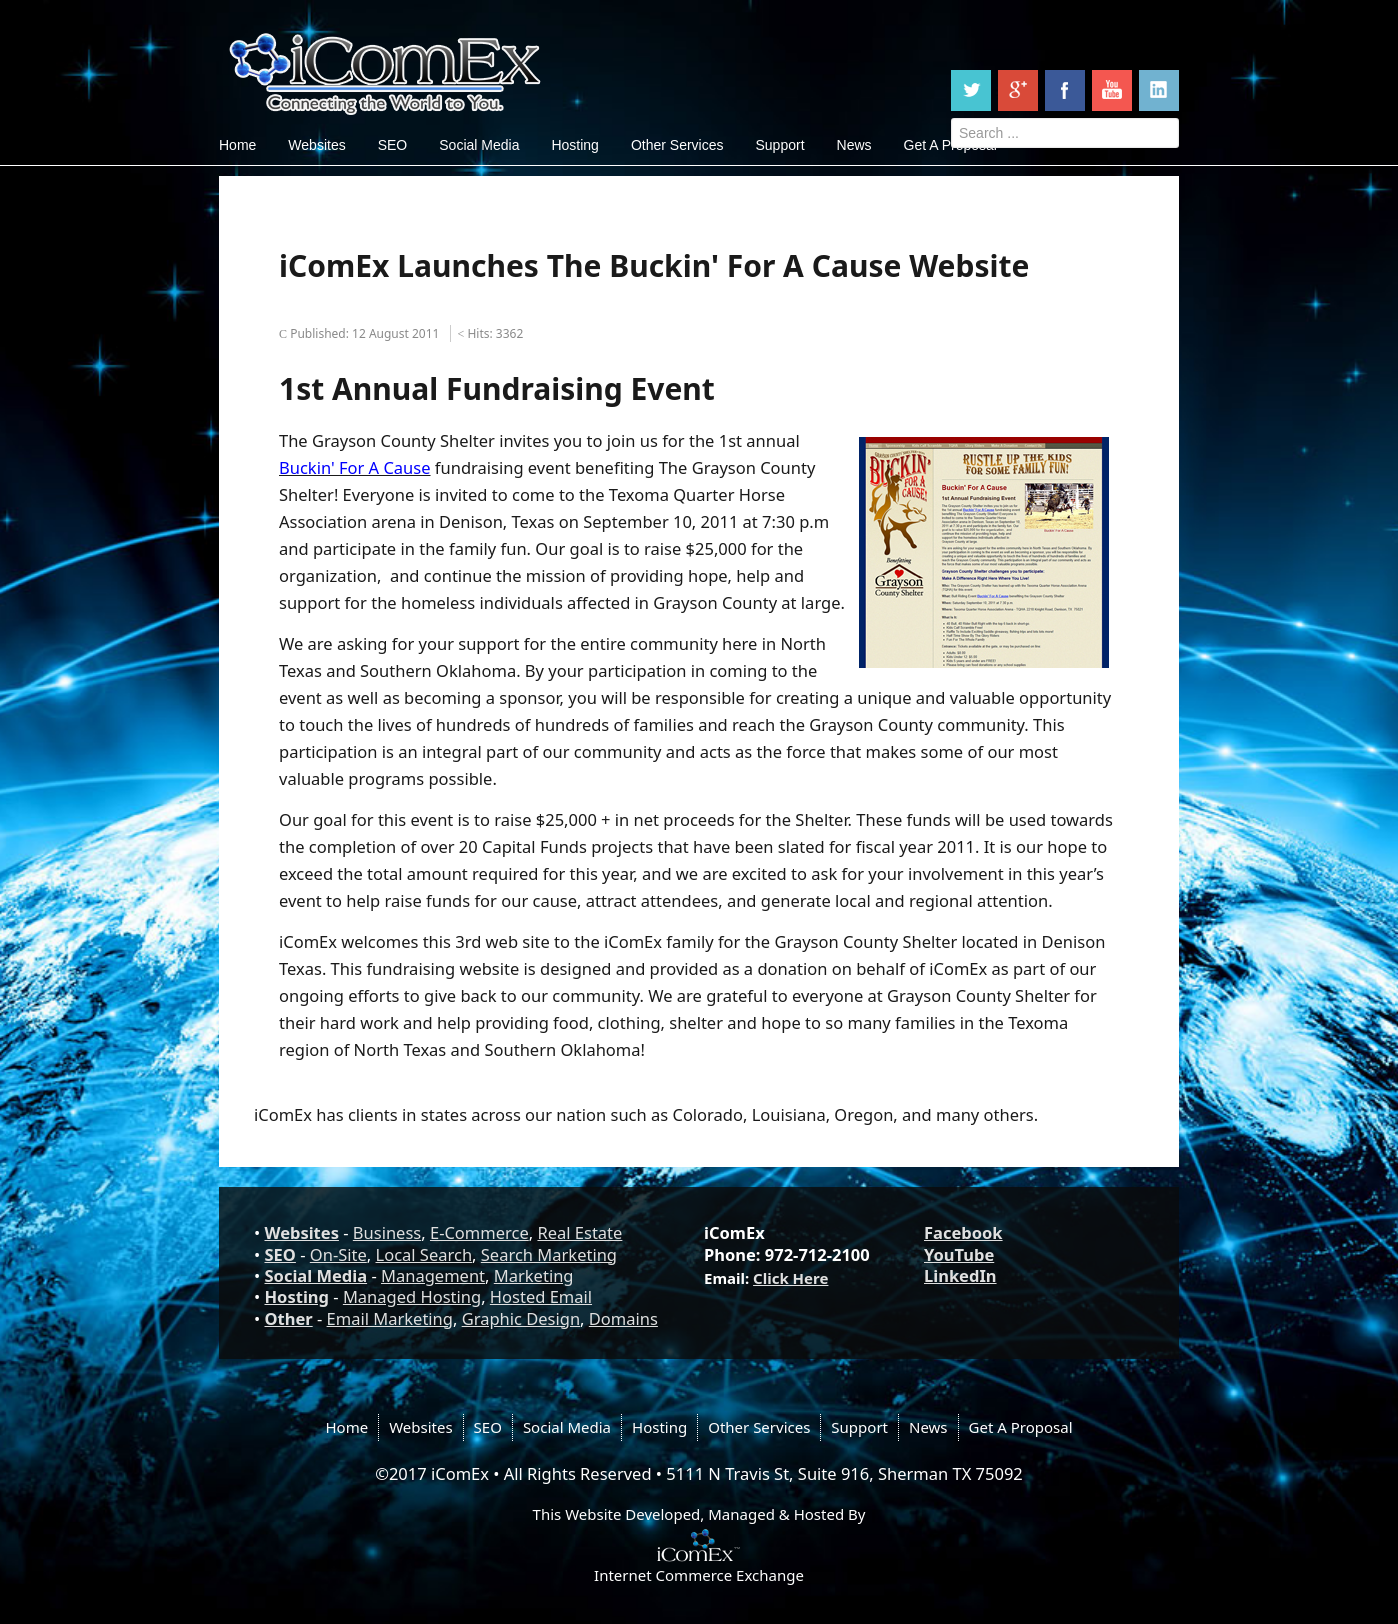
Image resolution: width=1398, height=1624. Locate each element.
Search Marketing (549, 1254)
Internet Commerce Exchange (699, 1575)
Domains (623, 1318)
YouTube (959, 1254)
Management (433, 1275)
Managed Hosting (412, 1296)
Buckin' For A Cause (355, 467)
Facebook (963, 1232)
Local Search (424, 1254)
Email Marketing (390, 1318)
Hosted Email (541, 1296)
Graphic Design (521, 1318)
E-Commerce (479, 1232)
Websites (316, 145)
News (854, 145)
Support (779, 145)
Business (387, 1232)
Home (237, 145)
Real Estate (579, 1232)
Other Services (677, 145)
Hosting (574, 145)
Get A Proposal (1021, 1427)
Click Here (790, 1278)
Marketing (534, 1275)
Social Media (479, 145)
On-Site (338, 1254)
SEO (393, 145)
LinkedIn (960, 1275)
